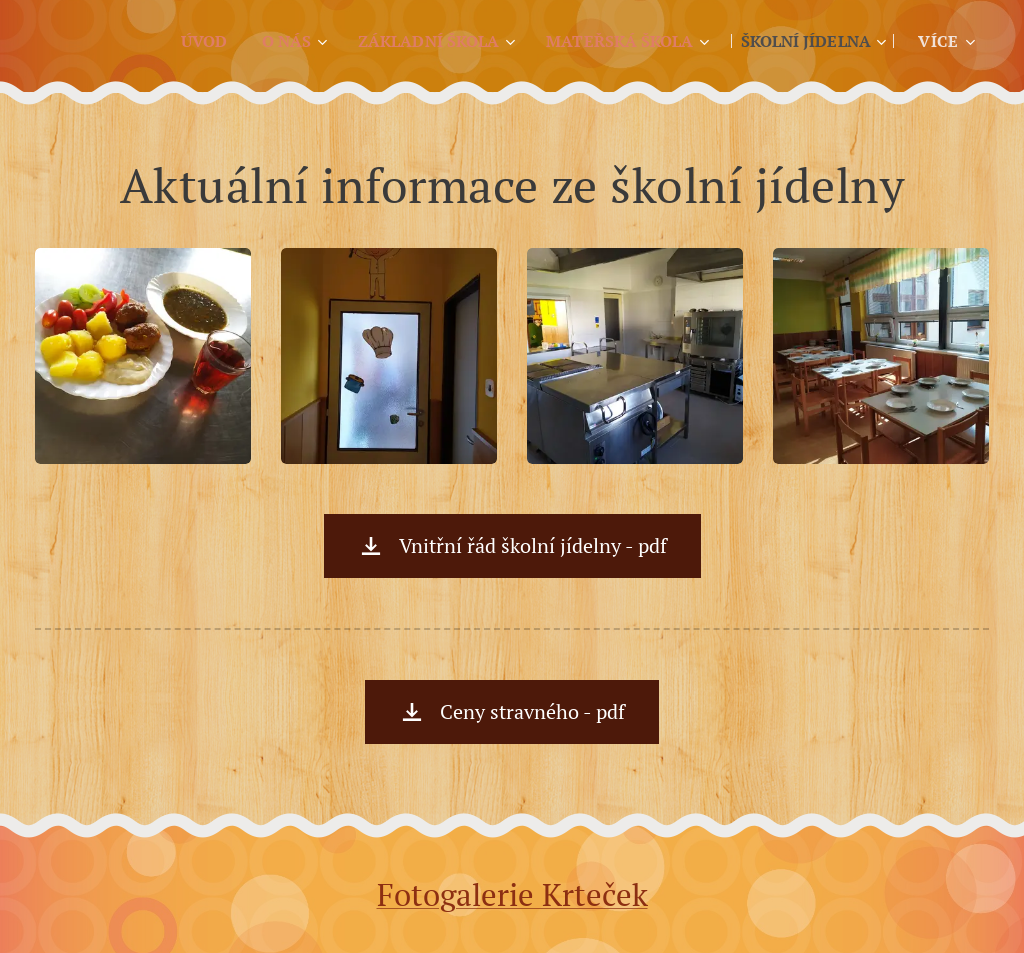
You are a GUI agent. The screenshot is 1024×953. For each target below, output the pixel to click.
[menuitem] (169, 41)
